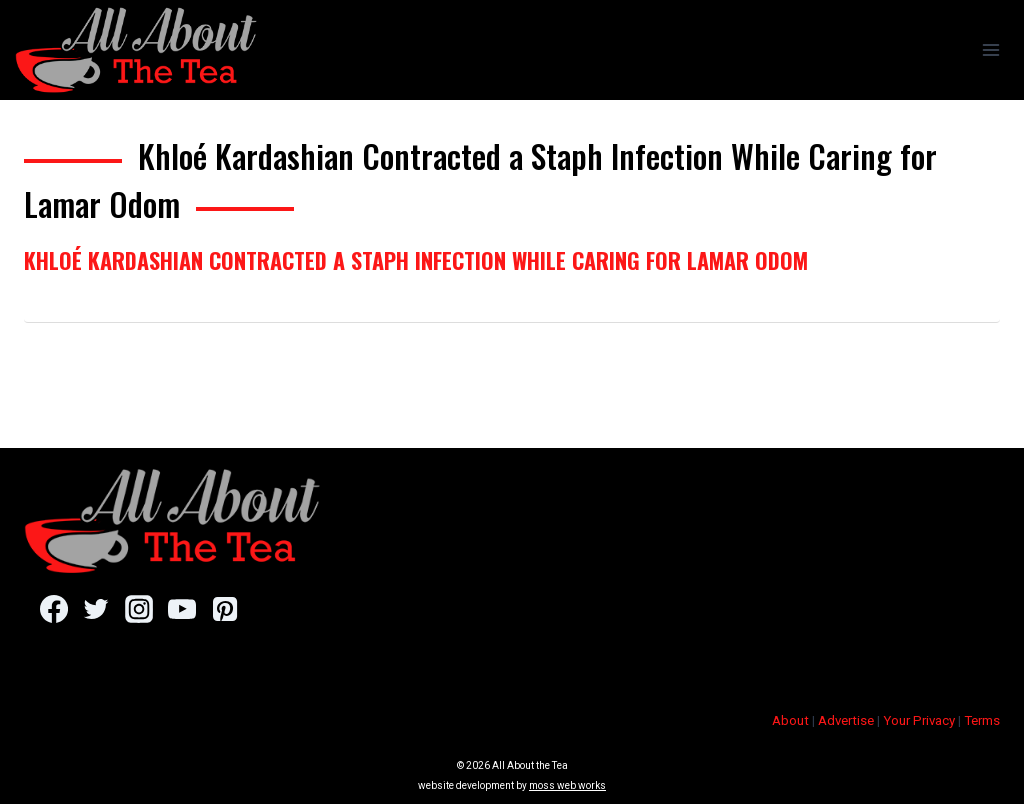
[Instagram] (138, 609)
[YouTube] (181, 609)
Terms (982, 720)
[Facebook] (53, 609)
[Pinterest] (224, 609)
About (790, 720)
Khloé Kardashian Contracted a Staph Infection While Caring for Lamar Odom (416, 260)
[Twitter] (96, 609)
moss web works (567, 785)
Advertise (846, 720)
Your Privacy (919, 720)
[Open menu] (990, 49)
